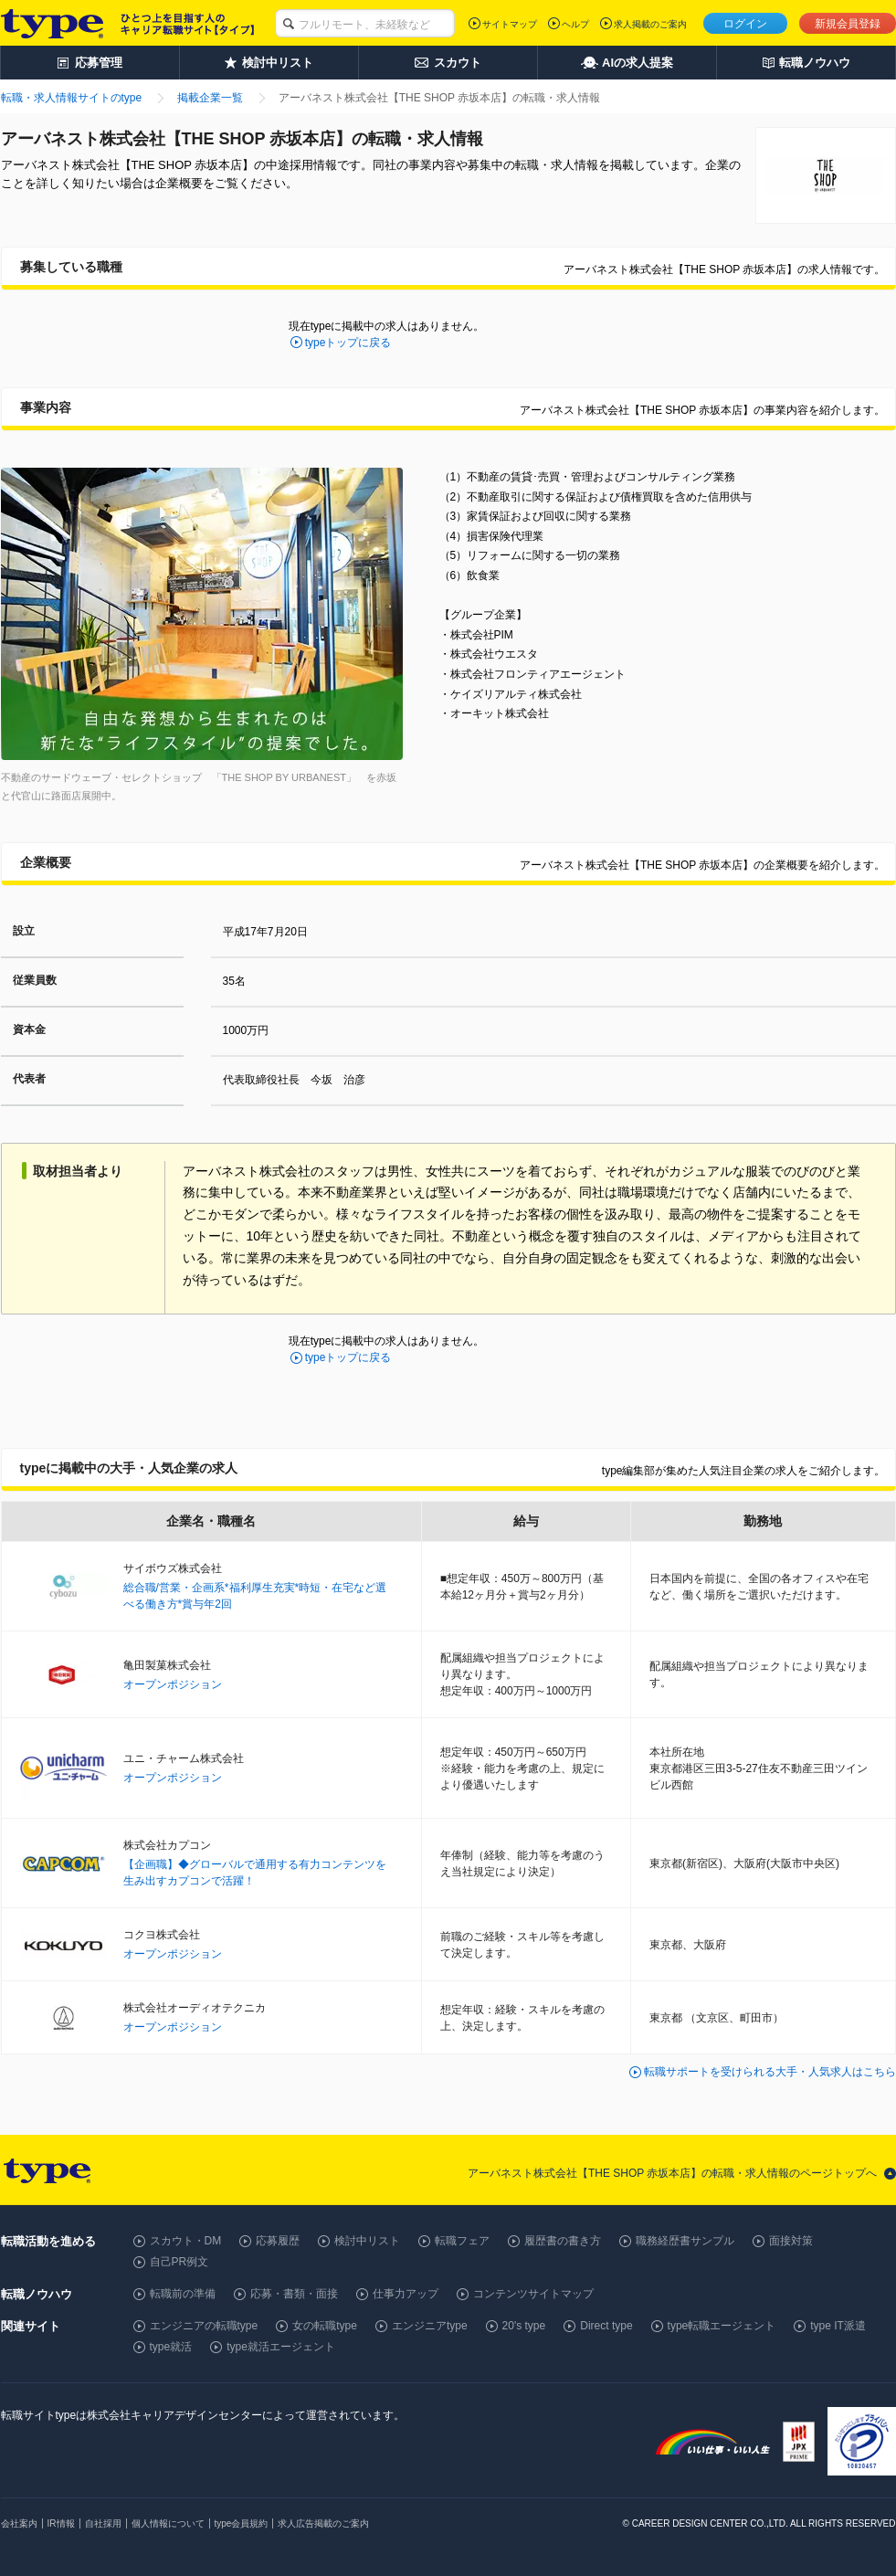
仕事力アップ (405, 2293)
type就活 (171, 2346)
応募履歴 (278, 2240)
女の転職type (324, 2325)
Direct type (606, 2325)
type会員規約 (242, 2523)
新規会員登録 (847, 23)
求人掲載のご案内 (650, 24)
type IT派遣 (838, 2325)
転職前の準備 (183, 2293)
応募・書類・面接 (294, 2293)
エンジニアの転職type (204, 2325)
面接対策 (791, 2240)
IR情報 (61, 2523)
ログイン (745, 23)
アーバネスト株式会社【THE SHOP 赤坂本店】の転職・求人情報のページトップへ (672, 2173)
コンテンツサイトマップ (533, 2293)
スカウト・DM (186, 2240)
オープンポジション (172, 1684)
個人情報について (168, 2523)
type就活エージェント (281, 2346)
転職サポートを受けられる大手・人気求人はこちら (770, 2071)
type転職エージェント (722, 2325)
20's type (524, 2325)
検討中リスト (367, 2240)
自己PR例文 (179, 2261)
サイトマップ (509, 24)
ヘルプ (575, 24)
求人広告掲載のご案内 (323, 2523)
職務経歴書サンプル (685, 2240)
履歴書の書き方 (562, 2240)
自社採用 (103, 2523)
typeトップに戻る (348, 342)
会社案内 (19, 2523)
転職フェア (462, 2240)
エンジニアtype (430, 2325)
